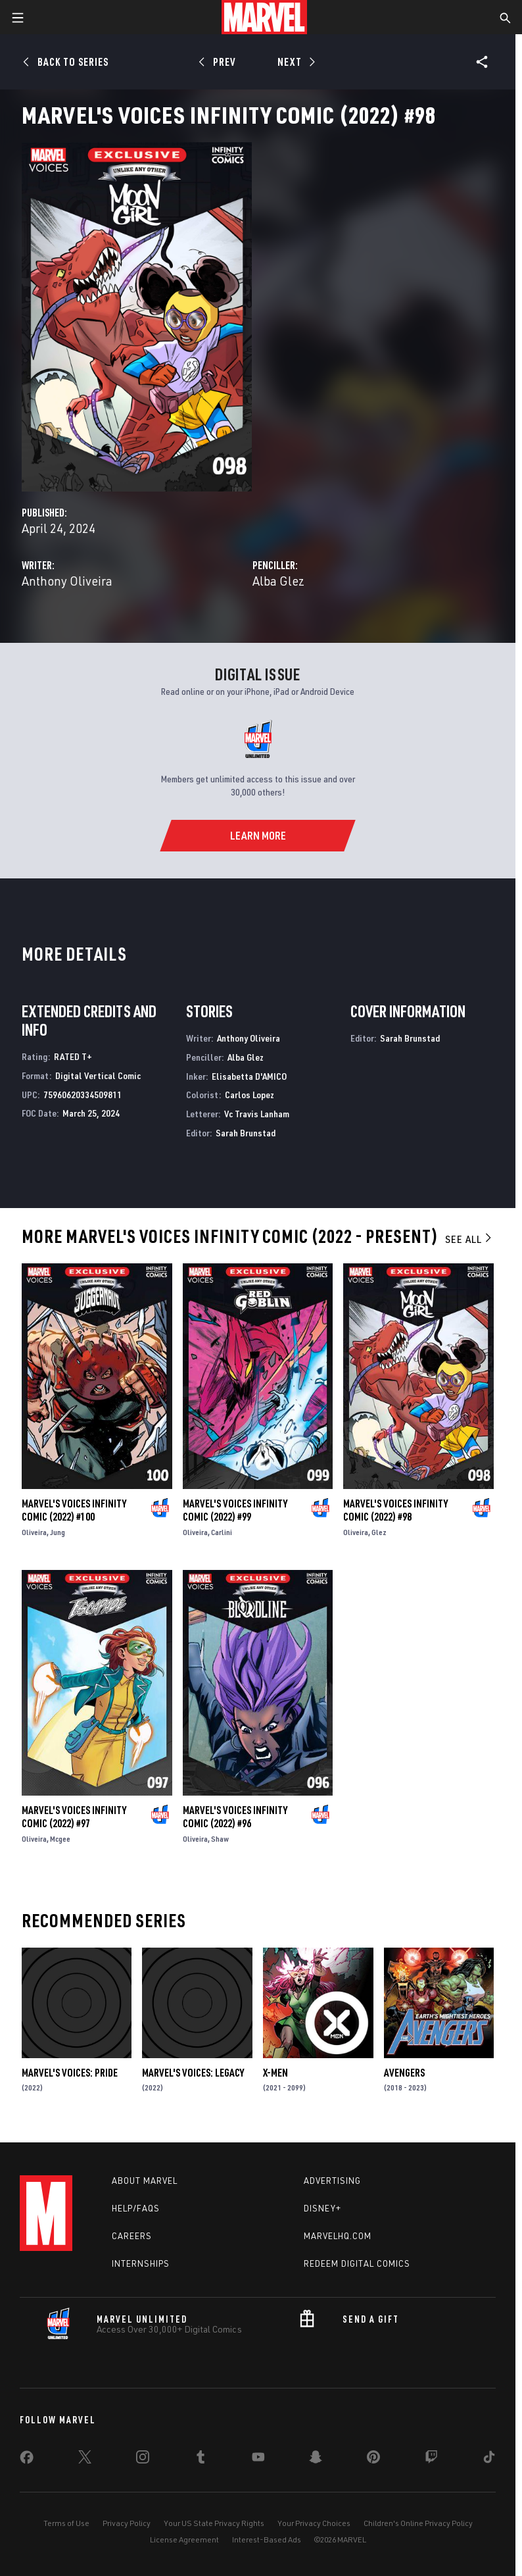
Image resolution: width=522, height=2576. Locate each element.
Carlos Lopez (249, 1094)
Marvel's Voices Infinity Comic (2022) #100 (74, 1510)
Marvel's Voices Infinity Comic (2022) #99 (235, 1510)
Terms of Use (66, 2523)
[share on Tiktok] (489, 2459)
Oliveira (34, 1532)
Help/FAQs (136, 2208)
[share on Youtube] (258, 2459)
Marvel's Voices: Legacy (193, 2072)
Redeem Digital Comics (357, 2263)
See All (469, 1239)
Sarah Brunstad (245, 1132)
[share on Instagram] (142, 2459)
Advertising (332, 2180)
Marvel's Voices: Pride (70, 2072)
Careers (132, 2236)
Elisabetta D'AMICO (249, 1076)
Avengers (404, 2072)
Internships (141, 2263)
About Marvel (145, 2180)
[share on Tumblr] (200, 2459)
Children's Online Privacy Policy (418, 2523)
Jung (57, 1532)
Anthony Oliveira (67, 580)
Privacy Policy (127, 2523)
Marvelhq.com (337, 2236)
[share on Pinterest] (373, 2459)
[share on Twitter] (84, 2459)
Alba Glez (278, 580)
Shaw (220, 1839)
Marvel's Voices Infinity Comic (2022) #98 (395, 1510)
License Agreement (184, 2539)
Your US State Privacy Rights (214, 2523)
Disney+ (322, 2208)
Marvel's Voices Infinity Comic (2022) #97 (74, 1817)
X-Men (275, 2072)
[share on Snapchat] (315, 2459)
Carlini (221, 1532)
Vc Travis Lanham (256, 1113)
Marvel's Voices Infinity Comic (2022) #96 (235, 1817)
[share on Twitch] (431, 2459)
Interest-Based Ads (266, 2539)
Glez (379, 1532)
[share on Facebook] (27, 2460)
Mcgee (60, 1839)
